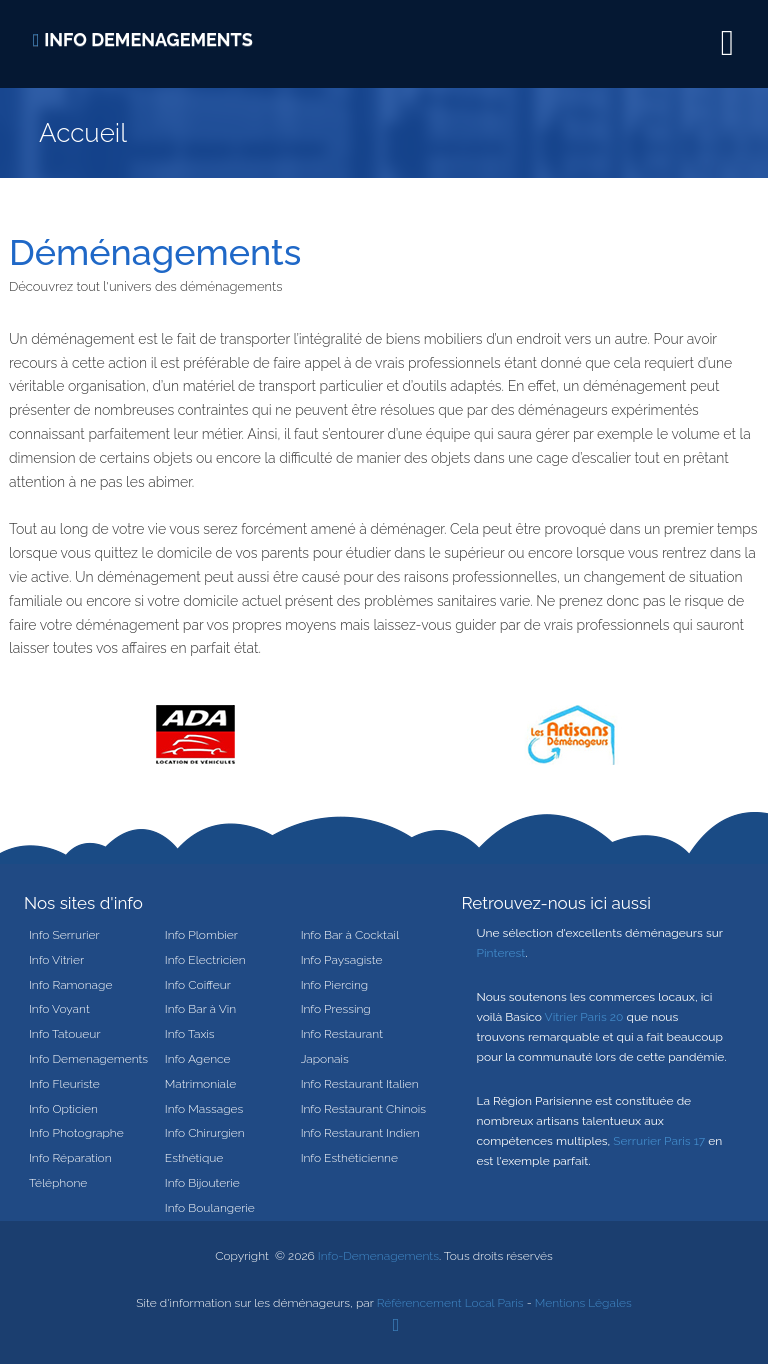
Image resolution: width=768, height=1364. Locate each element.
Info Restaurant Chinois (363, 1109)
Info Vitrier (56, 960)
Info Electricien (205, 960)
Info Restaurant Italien (360, 1084)
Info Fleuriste (64, 1084)
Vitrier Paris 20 (584, 1017)
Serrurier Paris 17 (659, 1141)
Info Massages (204, 1109)
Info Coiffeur (198, 985)
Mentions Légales (583, 1303)
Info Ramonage (70, 985)
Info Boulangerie (210, 1208)
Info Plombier (201, 935)
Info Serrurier (64, 935)
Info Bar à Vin (200, 1009)
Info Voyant (59, 1009)
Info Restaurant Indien (360, 1133)
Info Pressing (336, 1009)
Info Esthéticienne (349, 1158)
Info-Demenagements (378, 1256)
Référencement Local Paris (450, 1303)
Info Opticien (63, 1109)
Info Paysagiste (342, 960)
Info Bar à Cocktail (350, 935)
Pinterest (501, 953)
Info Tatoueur (65, 1034)
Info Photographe (76, 1133)
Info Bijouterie (202, 1183)
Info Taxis (190, 1034)
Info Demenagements (88, 1059)
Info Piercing (335, 985)
